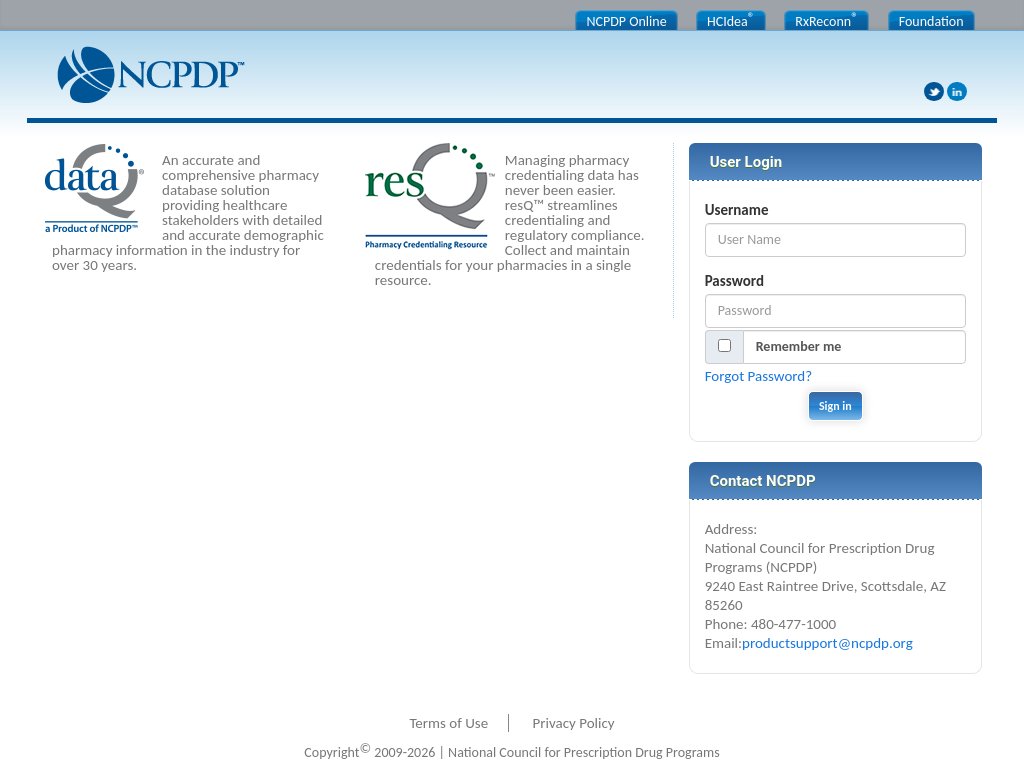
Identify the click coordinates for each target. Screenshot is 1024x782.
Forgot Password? (759, 376)
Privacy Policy (574, 723)
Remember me (799, 346)
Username (737, 210)
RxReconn (826, 20)
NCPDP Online (626, 21)
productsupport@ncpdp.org (827, 643)
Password (734, 281)
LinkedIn (957, 92)
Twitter (934, 92)
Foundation (931, 21)
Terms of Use (448, 723)
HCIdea (731, 20)
